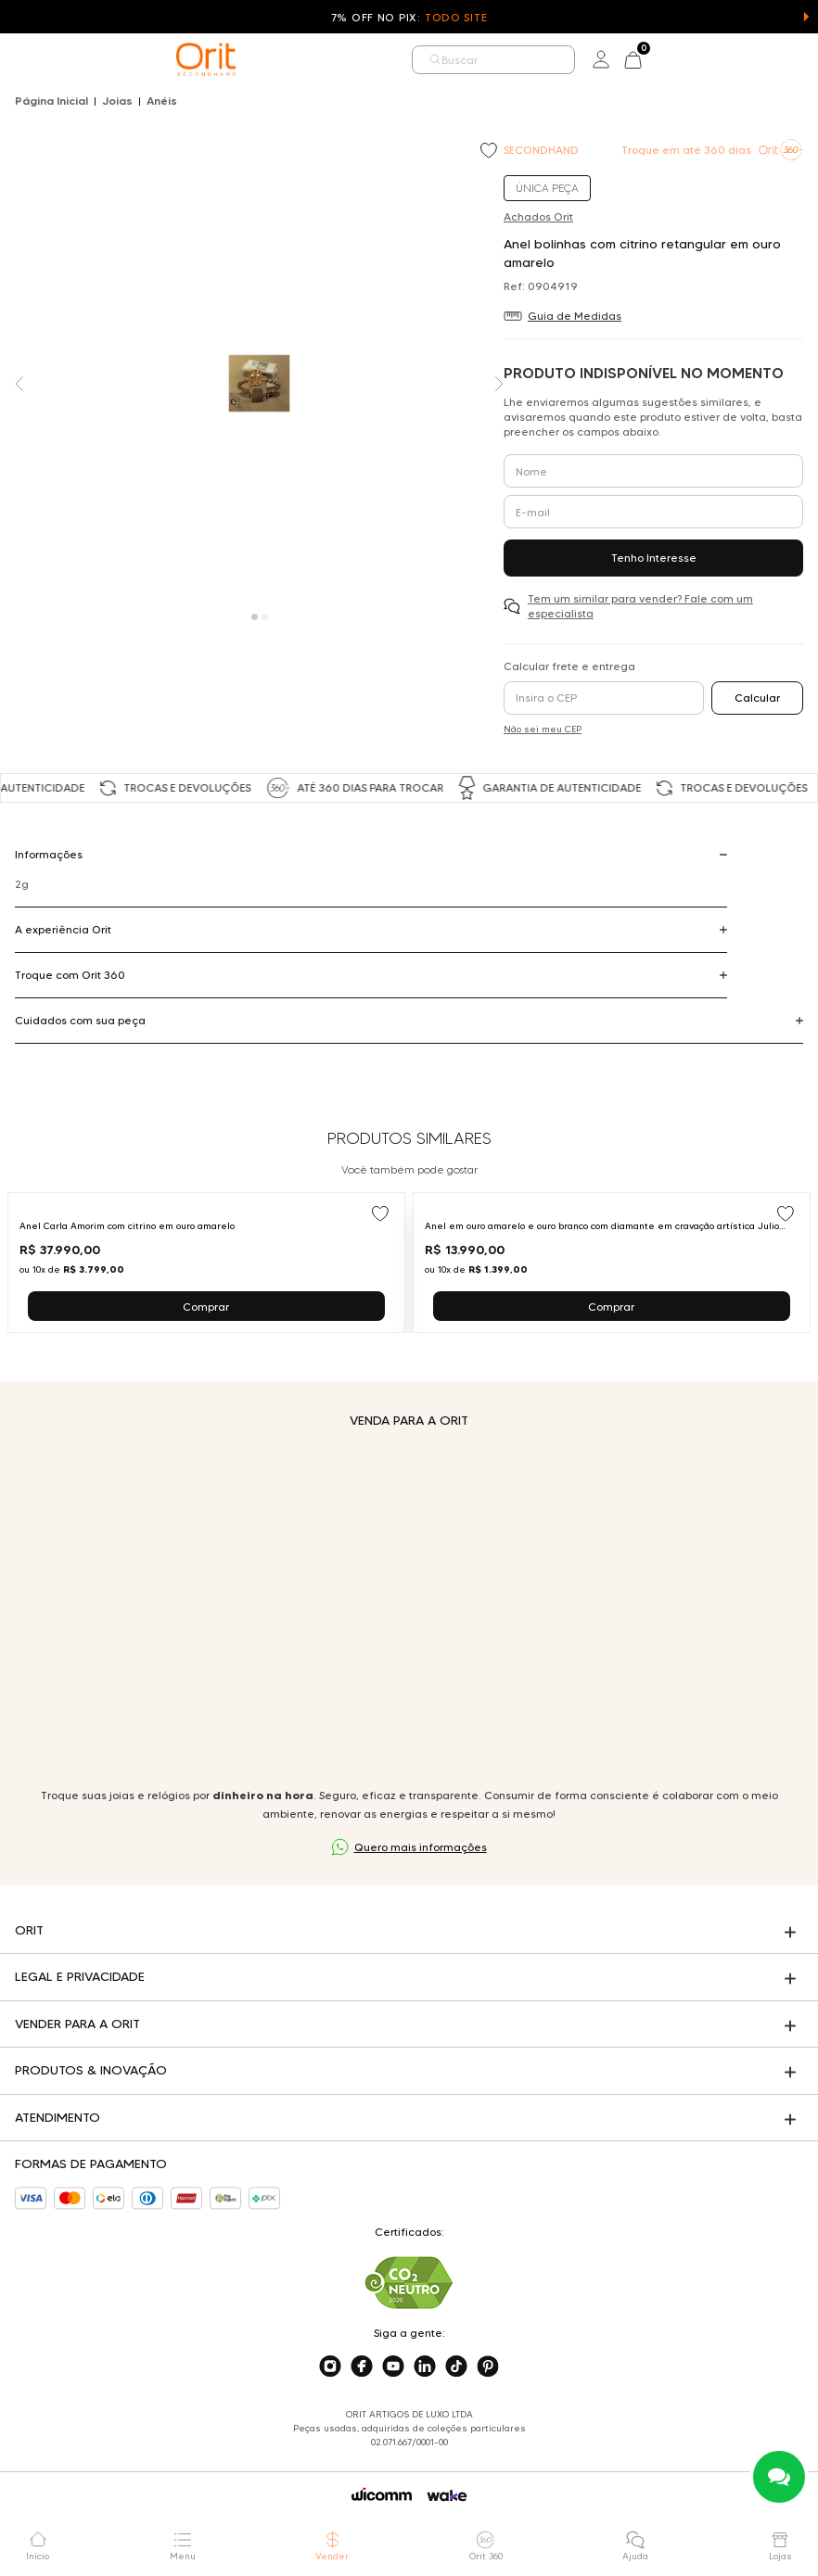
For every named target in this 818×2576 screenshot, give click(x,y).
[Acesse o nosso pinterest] (488, 2366)
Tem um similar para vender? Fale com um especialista (640, 605)
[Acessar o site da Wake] (447, 2496)
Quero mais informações (420, 1847)
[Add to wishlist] (490, 152)
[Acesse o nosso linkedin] (425, 2366)
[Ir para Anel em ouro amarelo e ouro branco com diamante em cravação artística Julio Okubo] (612, 1262)
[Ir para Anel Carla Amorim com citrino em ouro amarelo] (206, 1262)
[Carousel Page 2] (265, 617)
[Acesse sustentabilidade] (409, 2282)
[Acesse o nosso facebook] (362, 2366)
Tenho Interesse (654, 558)
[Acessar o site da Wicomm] (381, 2494)
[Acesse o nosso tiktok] (456, 2366)
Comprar (206, 1306)
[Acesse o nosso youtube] (393, 2366)
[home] (206, 59)
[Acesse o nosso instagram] (330, 2366)
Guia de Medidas (574, 316)
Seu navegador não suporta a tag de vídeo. (409, 1607)
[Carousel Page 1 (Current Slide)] (254, 617)
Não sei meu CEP (543, 729)
